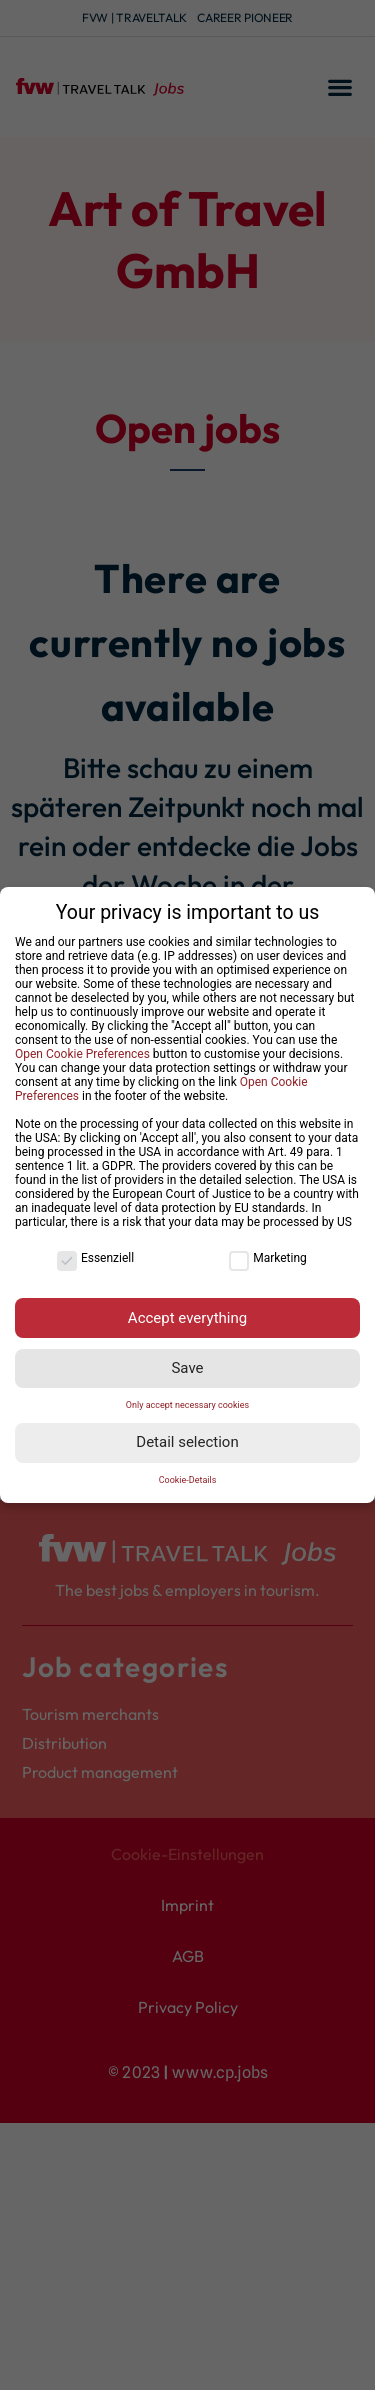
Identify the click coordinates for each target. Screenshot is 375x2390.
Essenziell (95, 1258)
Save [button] (187, 1368)
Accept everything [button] (187, 1318)
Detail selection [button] (187, 1442)
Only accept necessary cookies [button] (187, 1405)
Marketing (268, 1258)
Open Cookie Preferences (82, 1054)
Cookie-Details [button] (188, 1480)
